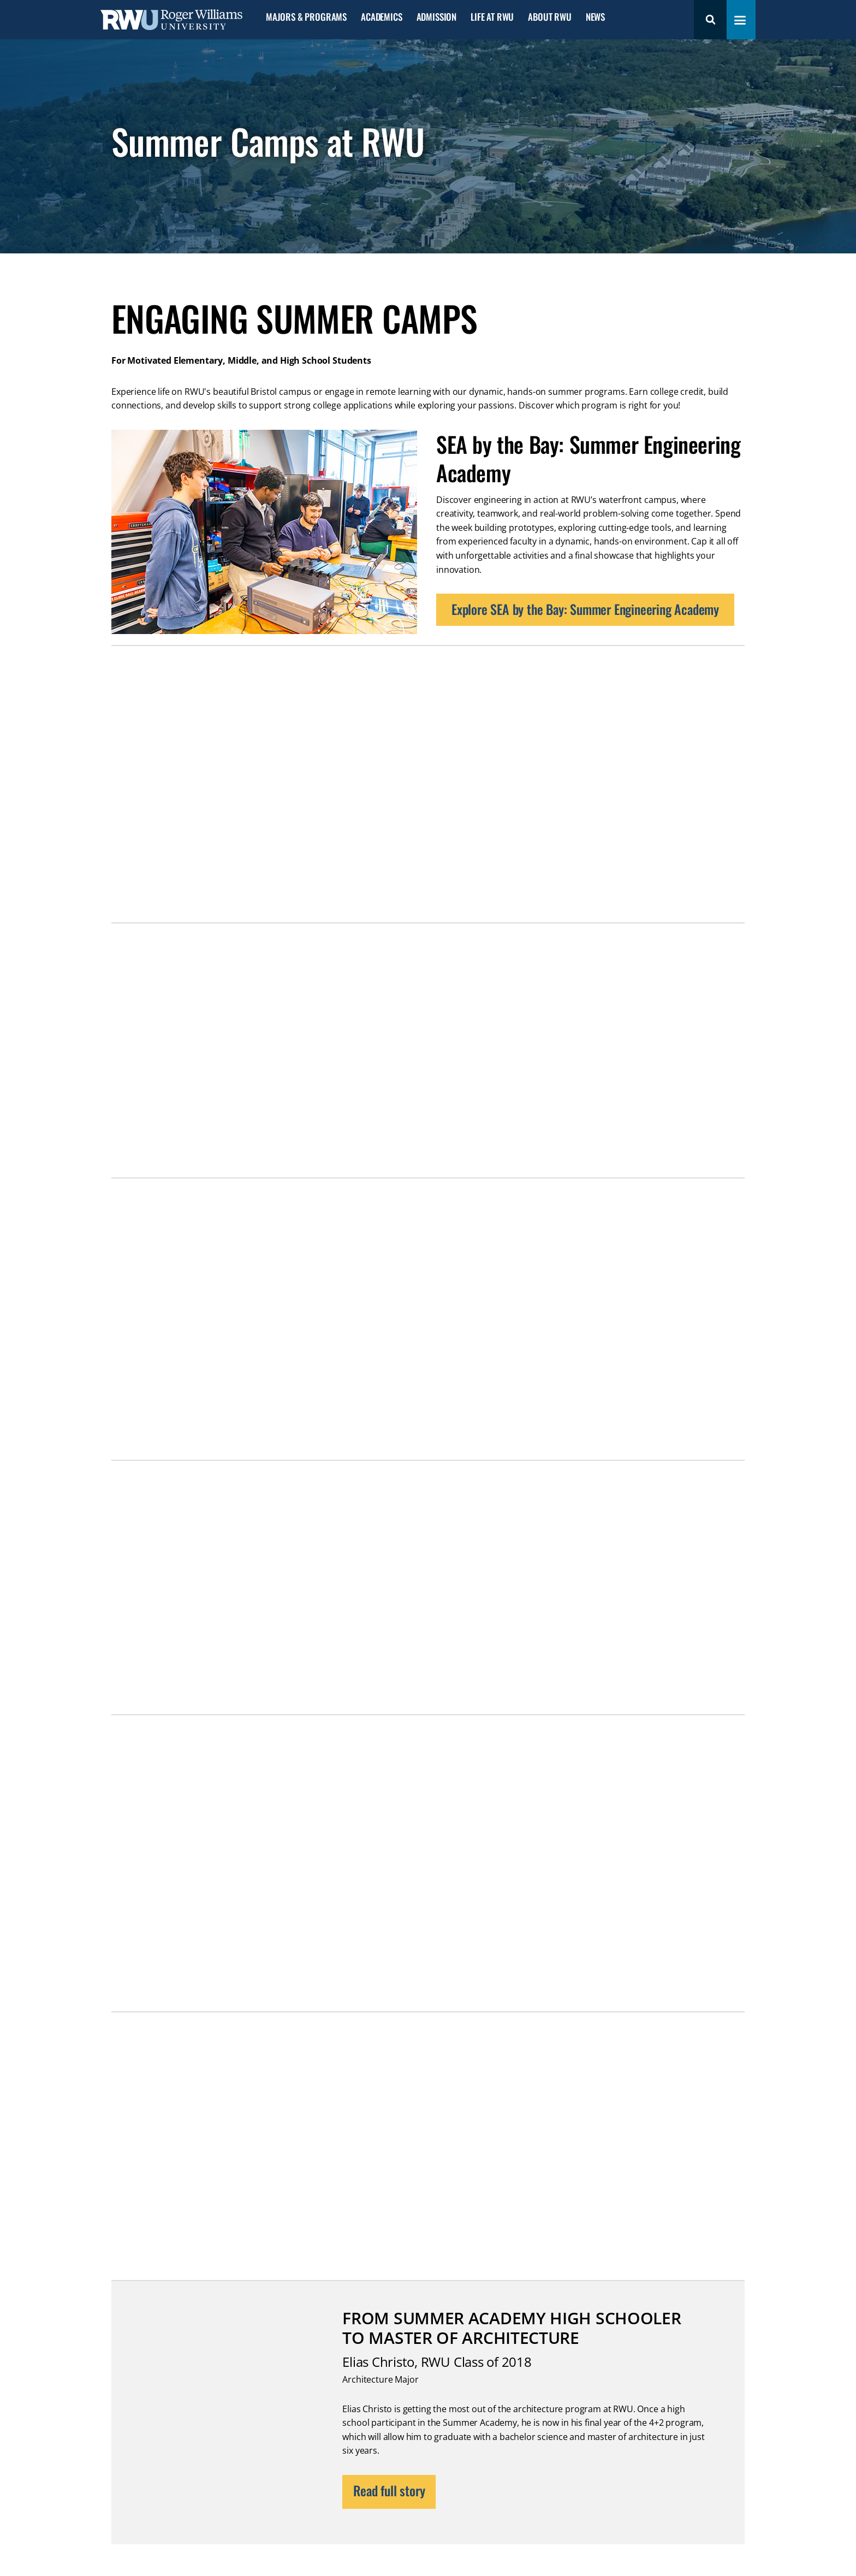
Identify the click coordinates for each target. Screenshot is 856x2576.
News (595, 17)
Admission (436, 17)
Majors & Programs (306, 17)
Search (710, 19)
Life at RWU (492, 17)
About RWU (549, 17)
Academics (381, 17)
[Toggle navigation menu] (740, 20)
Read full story (389, 2490)
